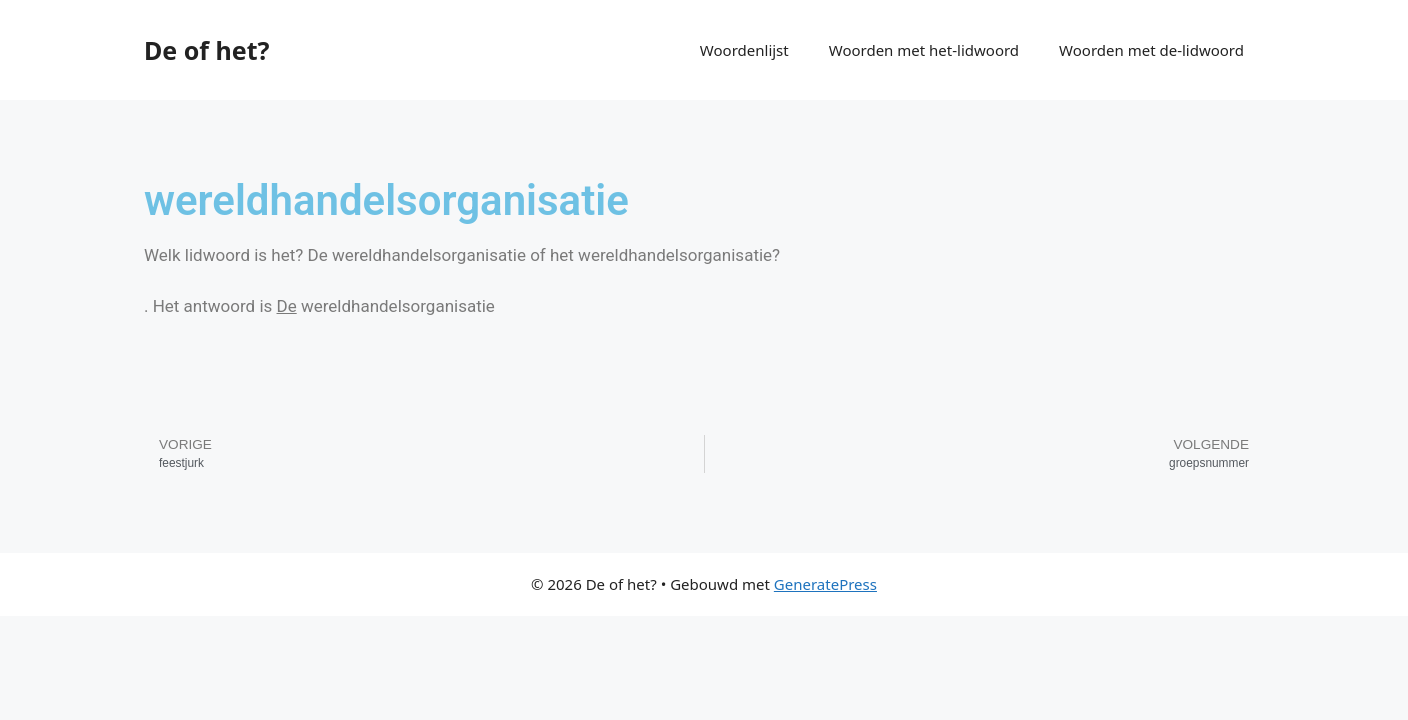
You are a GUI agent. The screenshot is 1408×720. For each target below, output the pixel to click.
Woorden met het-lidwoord (924, 50)
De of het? (206, 50)
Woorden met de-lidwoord (1151, 50)
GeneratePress (825, 584)
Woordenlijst (744, 50)
